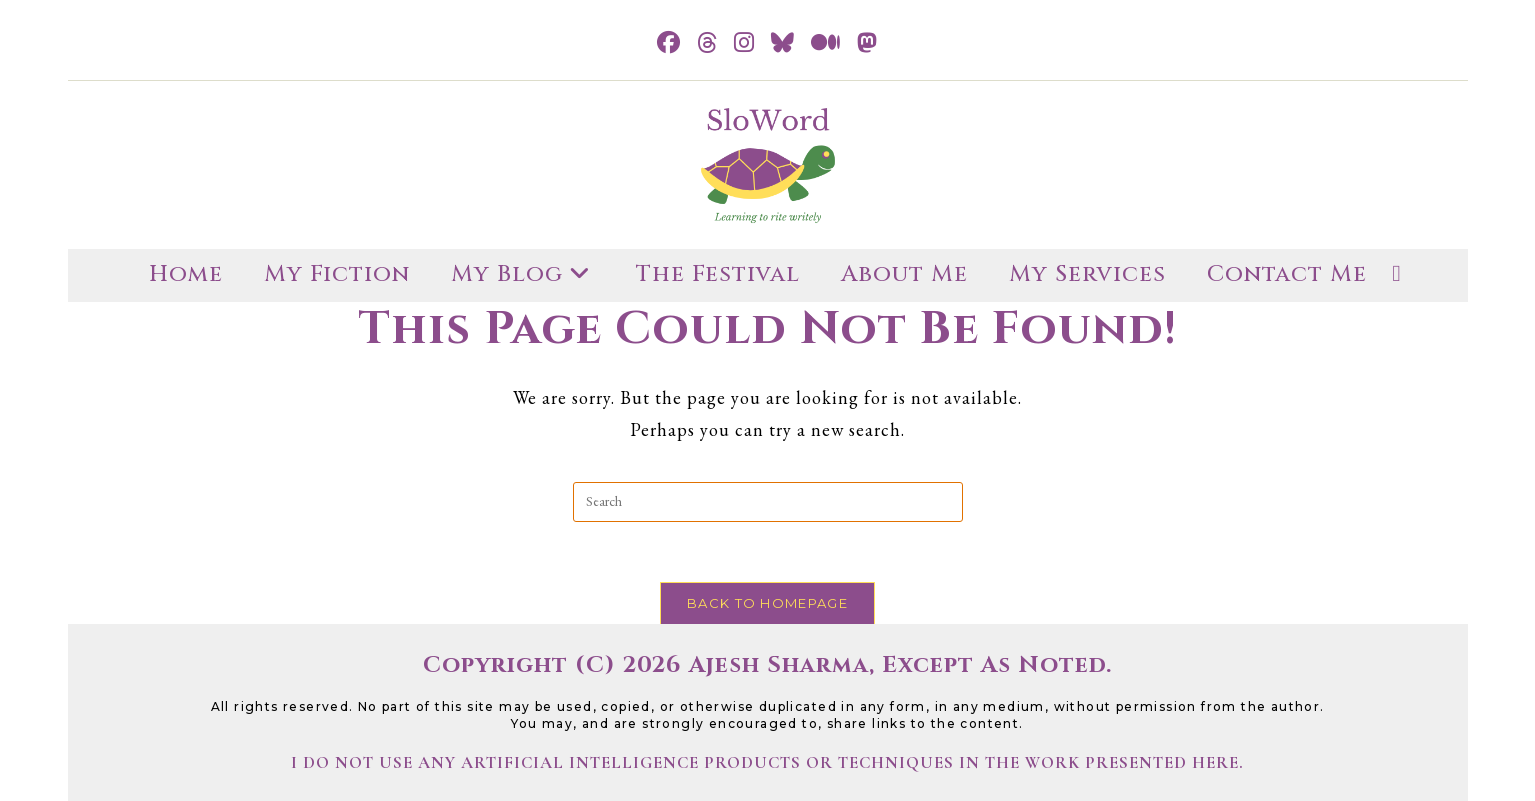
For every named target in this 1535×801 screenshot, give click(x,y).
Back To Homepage (767, 603)
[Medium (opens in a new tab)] (826, 43)
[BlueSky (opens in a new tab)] (783, 43)
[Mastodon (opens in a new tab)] (867, 43)
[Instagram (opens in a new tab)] (744, 43)
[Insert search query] (768, 502)
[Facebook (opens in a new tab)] (669, 43)
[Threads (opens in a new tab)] (707, 43)
